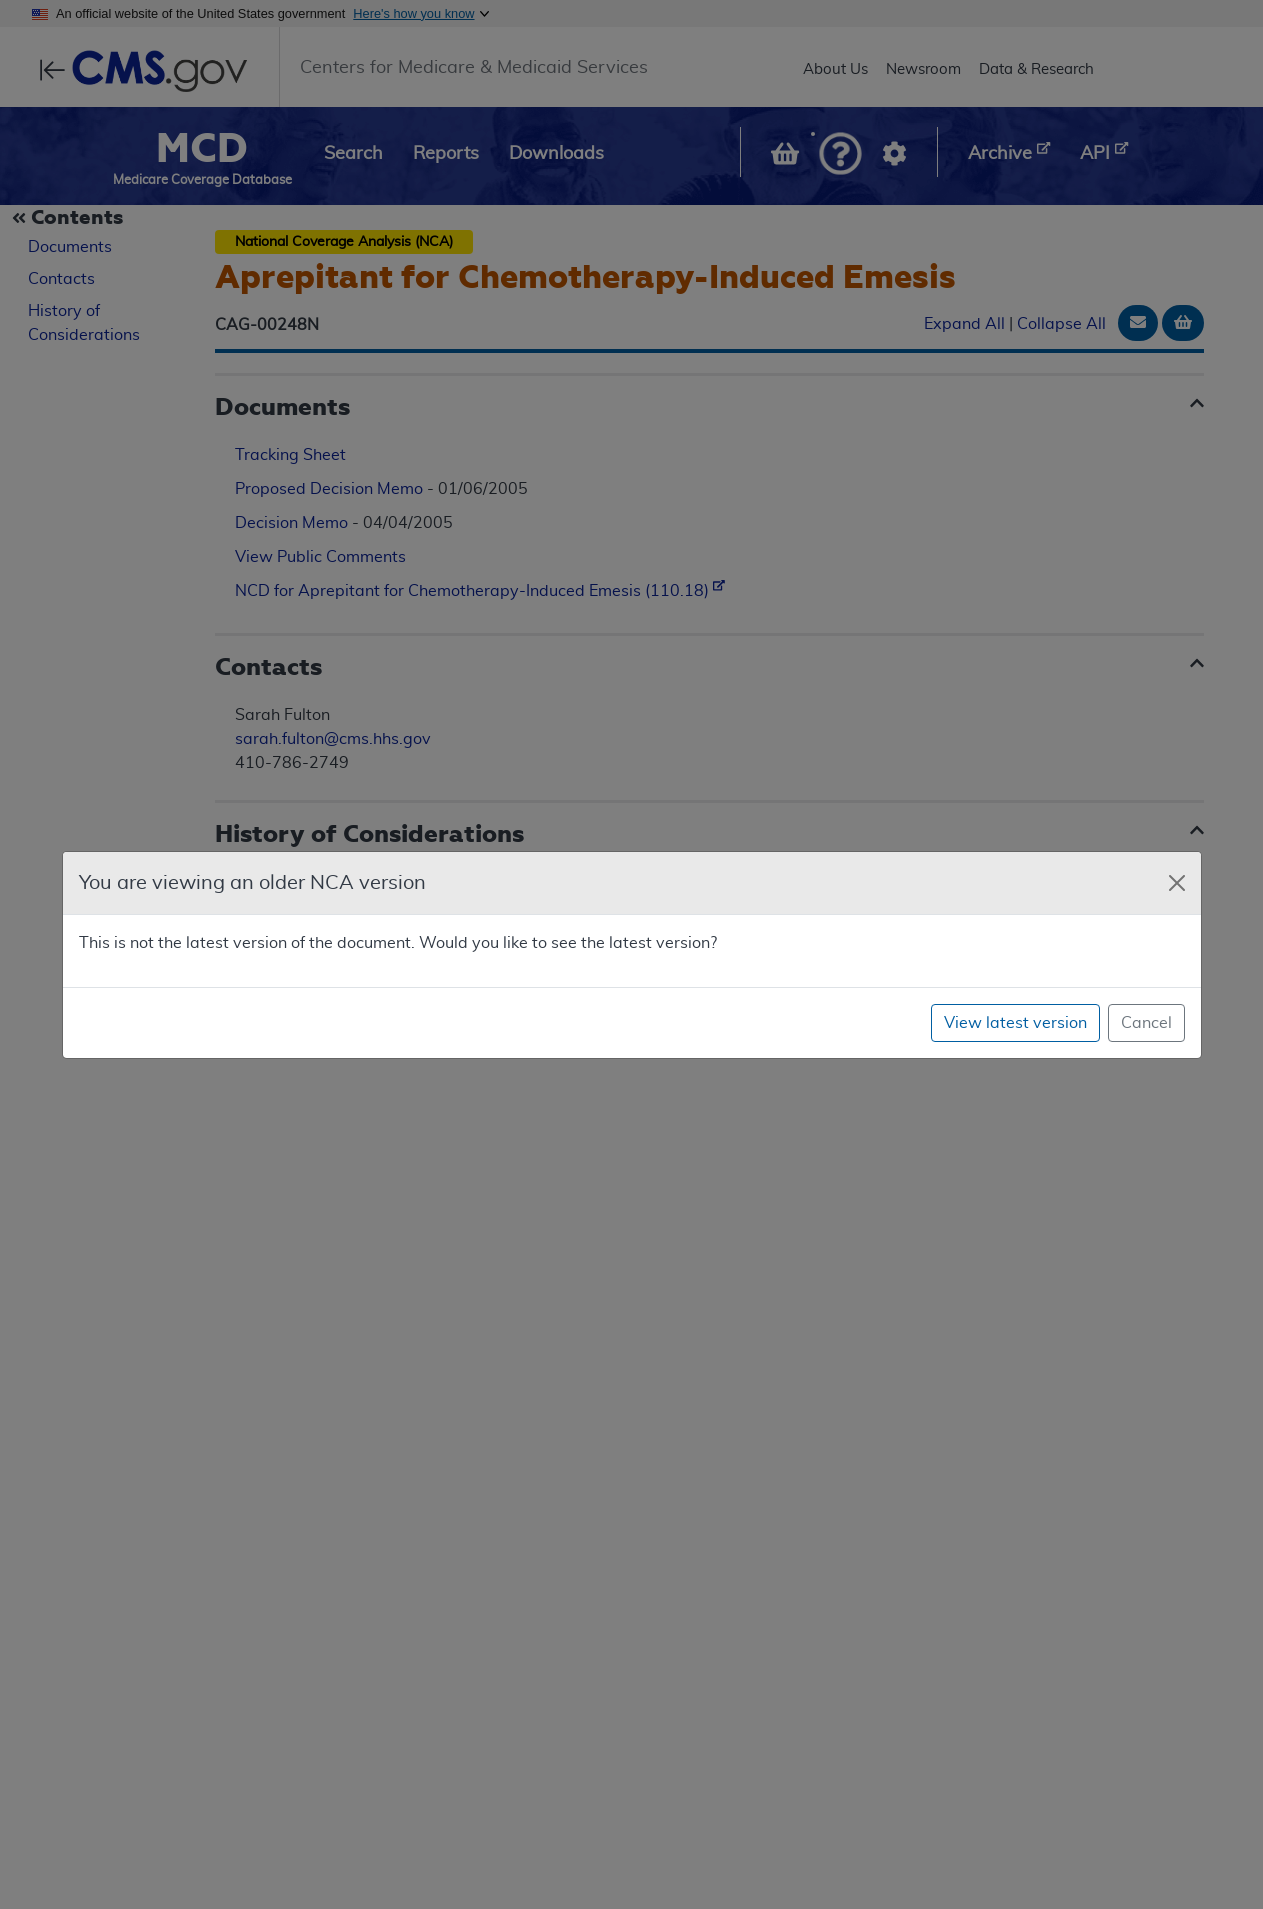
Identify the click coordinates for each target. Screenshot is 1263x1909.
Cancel (1146, 1023)
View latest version (1015, 1023)
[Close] (1177, 883)
